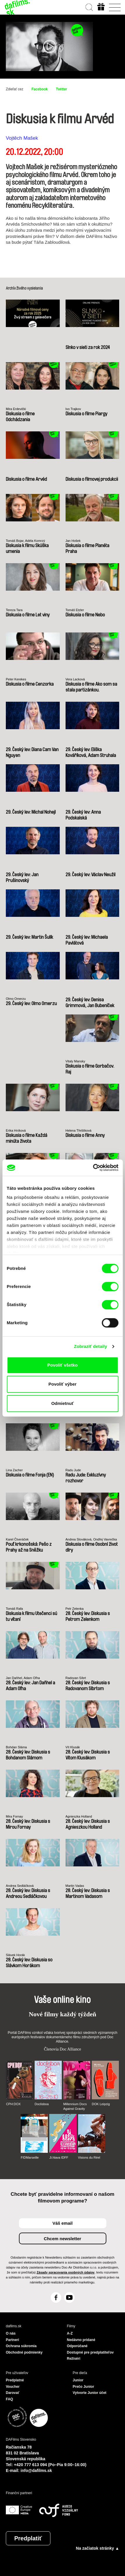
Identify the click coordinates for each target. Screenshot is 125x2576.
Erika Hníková (16, 1130)
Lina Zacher (14, 1470)
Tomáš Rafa (14, 1608)
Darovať (12, 2393)
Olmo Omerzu (16, 998)
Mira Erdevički (16, 409)
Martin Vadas (75, 1885)
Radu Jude (73, 1470)
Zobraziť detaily (90, 1346)
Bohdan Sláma (16, 1747)
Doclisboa (42, 2104)
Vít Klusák (73, 1747)
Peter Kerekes (16, 679)
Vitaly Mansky (75, 1061)
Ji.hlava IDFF (58, 2157)
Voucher (13, 2387)
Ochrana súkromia (21, 2346)
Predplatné (15, 2380)
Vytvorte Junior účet (90, 2393)
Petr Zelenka (75, 1608)
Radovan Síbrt (76, 1678)
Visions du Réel (89, 2157)
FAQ (9, 2399)
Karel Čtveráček (17, 1539)
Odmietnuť (62, 1403)
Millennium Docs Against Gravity (75, 2106)
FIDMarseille (30, 2157)
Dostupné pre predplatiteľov (90, 2352)
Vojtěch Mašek (22, 138)
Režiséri (73, 2359)
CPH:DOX (13, 2104)
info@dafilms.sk (36, 2470)
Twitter (61, 89)
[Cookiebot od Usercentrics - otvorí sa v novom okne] (92, 1167)
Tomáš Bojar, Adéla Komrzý (25, 540)
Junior (78, 2380)
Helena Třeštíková (78, 1130)
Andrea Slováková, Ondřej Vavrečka (91, 1539)
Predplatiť (28, 2538)
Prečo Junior (83, 2387)
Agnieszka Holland (79, 1816)
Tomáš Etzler (75, 610)
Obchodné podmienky (24, 2352)
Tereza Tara (14, 610)
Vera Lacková (75, 679)
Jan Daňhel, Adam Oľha (23, 1678)
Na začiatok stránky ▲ (97, 2548)
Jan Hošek (73, 540)
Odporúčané (77, 2346)
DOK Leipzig (101, 2104)
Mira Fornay (14, 1816)
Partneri (12, 2340)
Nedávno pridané (81, 2340)
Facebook (39, 89)
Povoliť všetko (62, 1365)
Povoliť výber (62, 1384)
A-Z (70, 2333)
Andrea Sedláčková (20, 1885)
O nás (10, 2333)
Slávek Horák (15, 1955)
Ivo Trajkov (73, 409)
